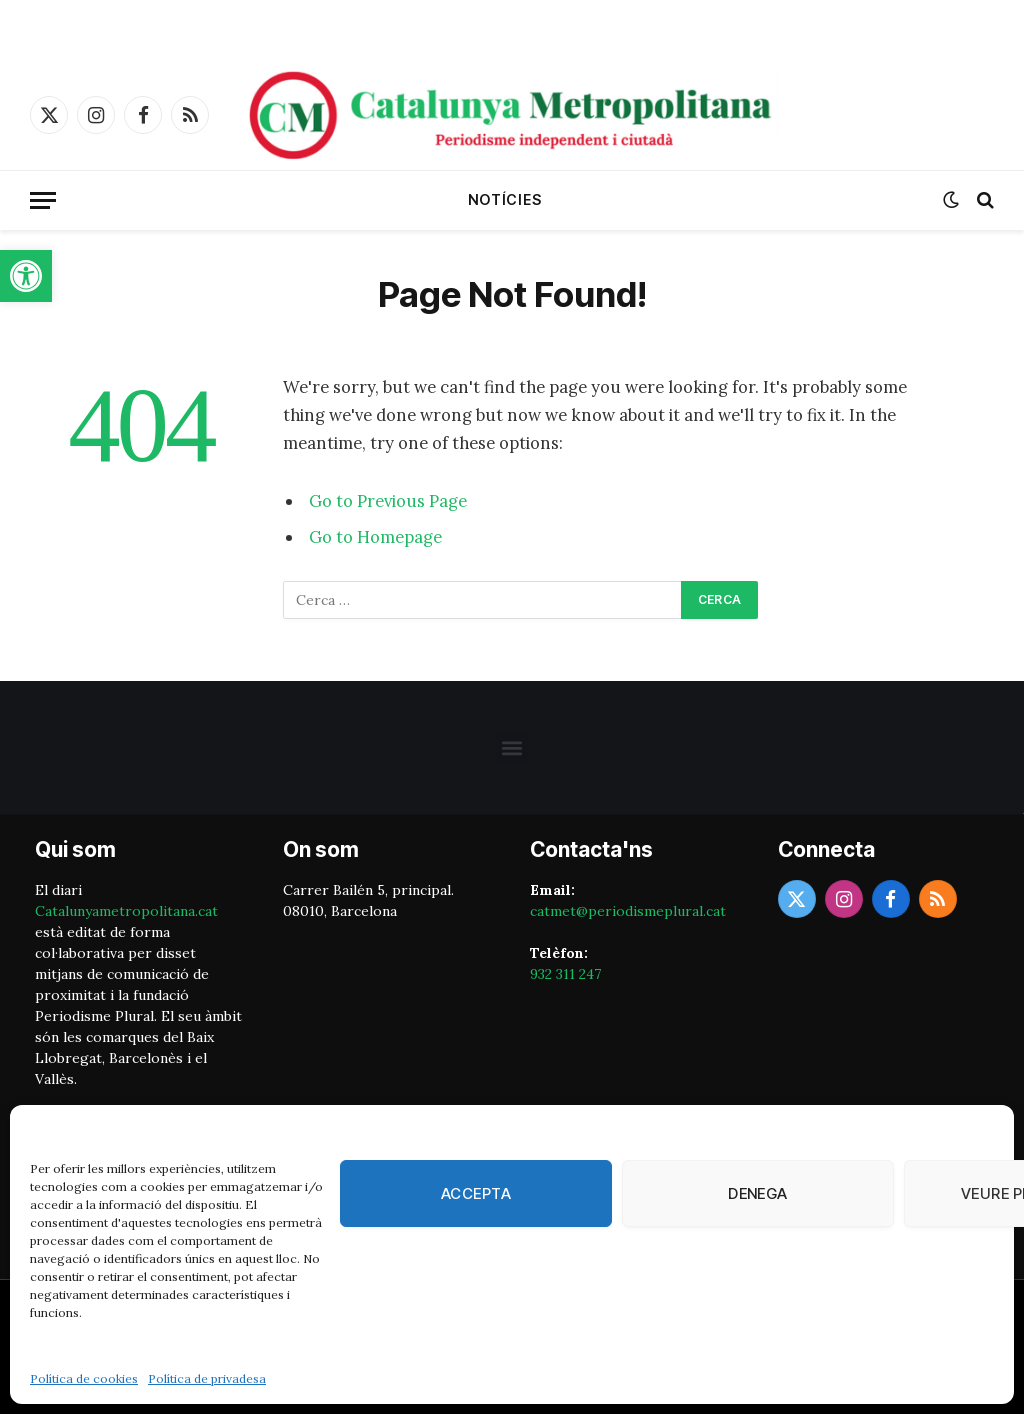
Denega (758, 1193)
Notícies (505, 199)
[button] (26, 276)
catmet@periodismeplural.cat (628, 911)
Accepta (476, 1193)
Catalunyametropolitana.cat (126, 911)
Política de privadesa (207, 1378)
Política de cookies (84, 1378)
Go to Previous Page (388, 501)
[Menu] (43, 200)
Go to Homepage (375, 537)
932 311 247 (565, 974)
